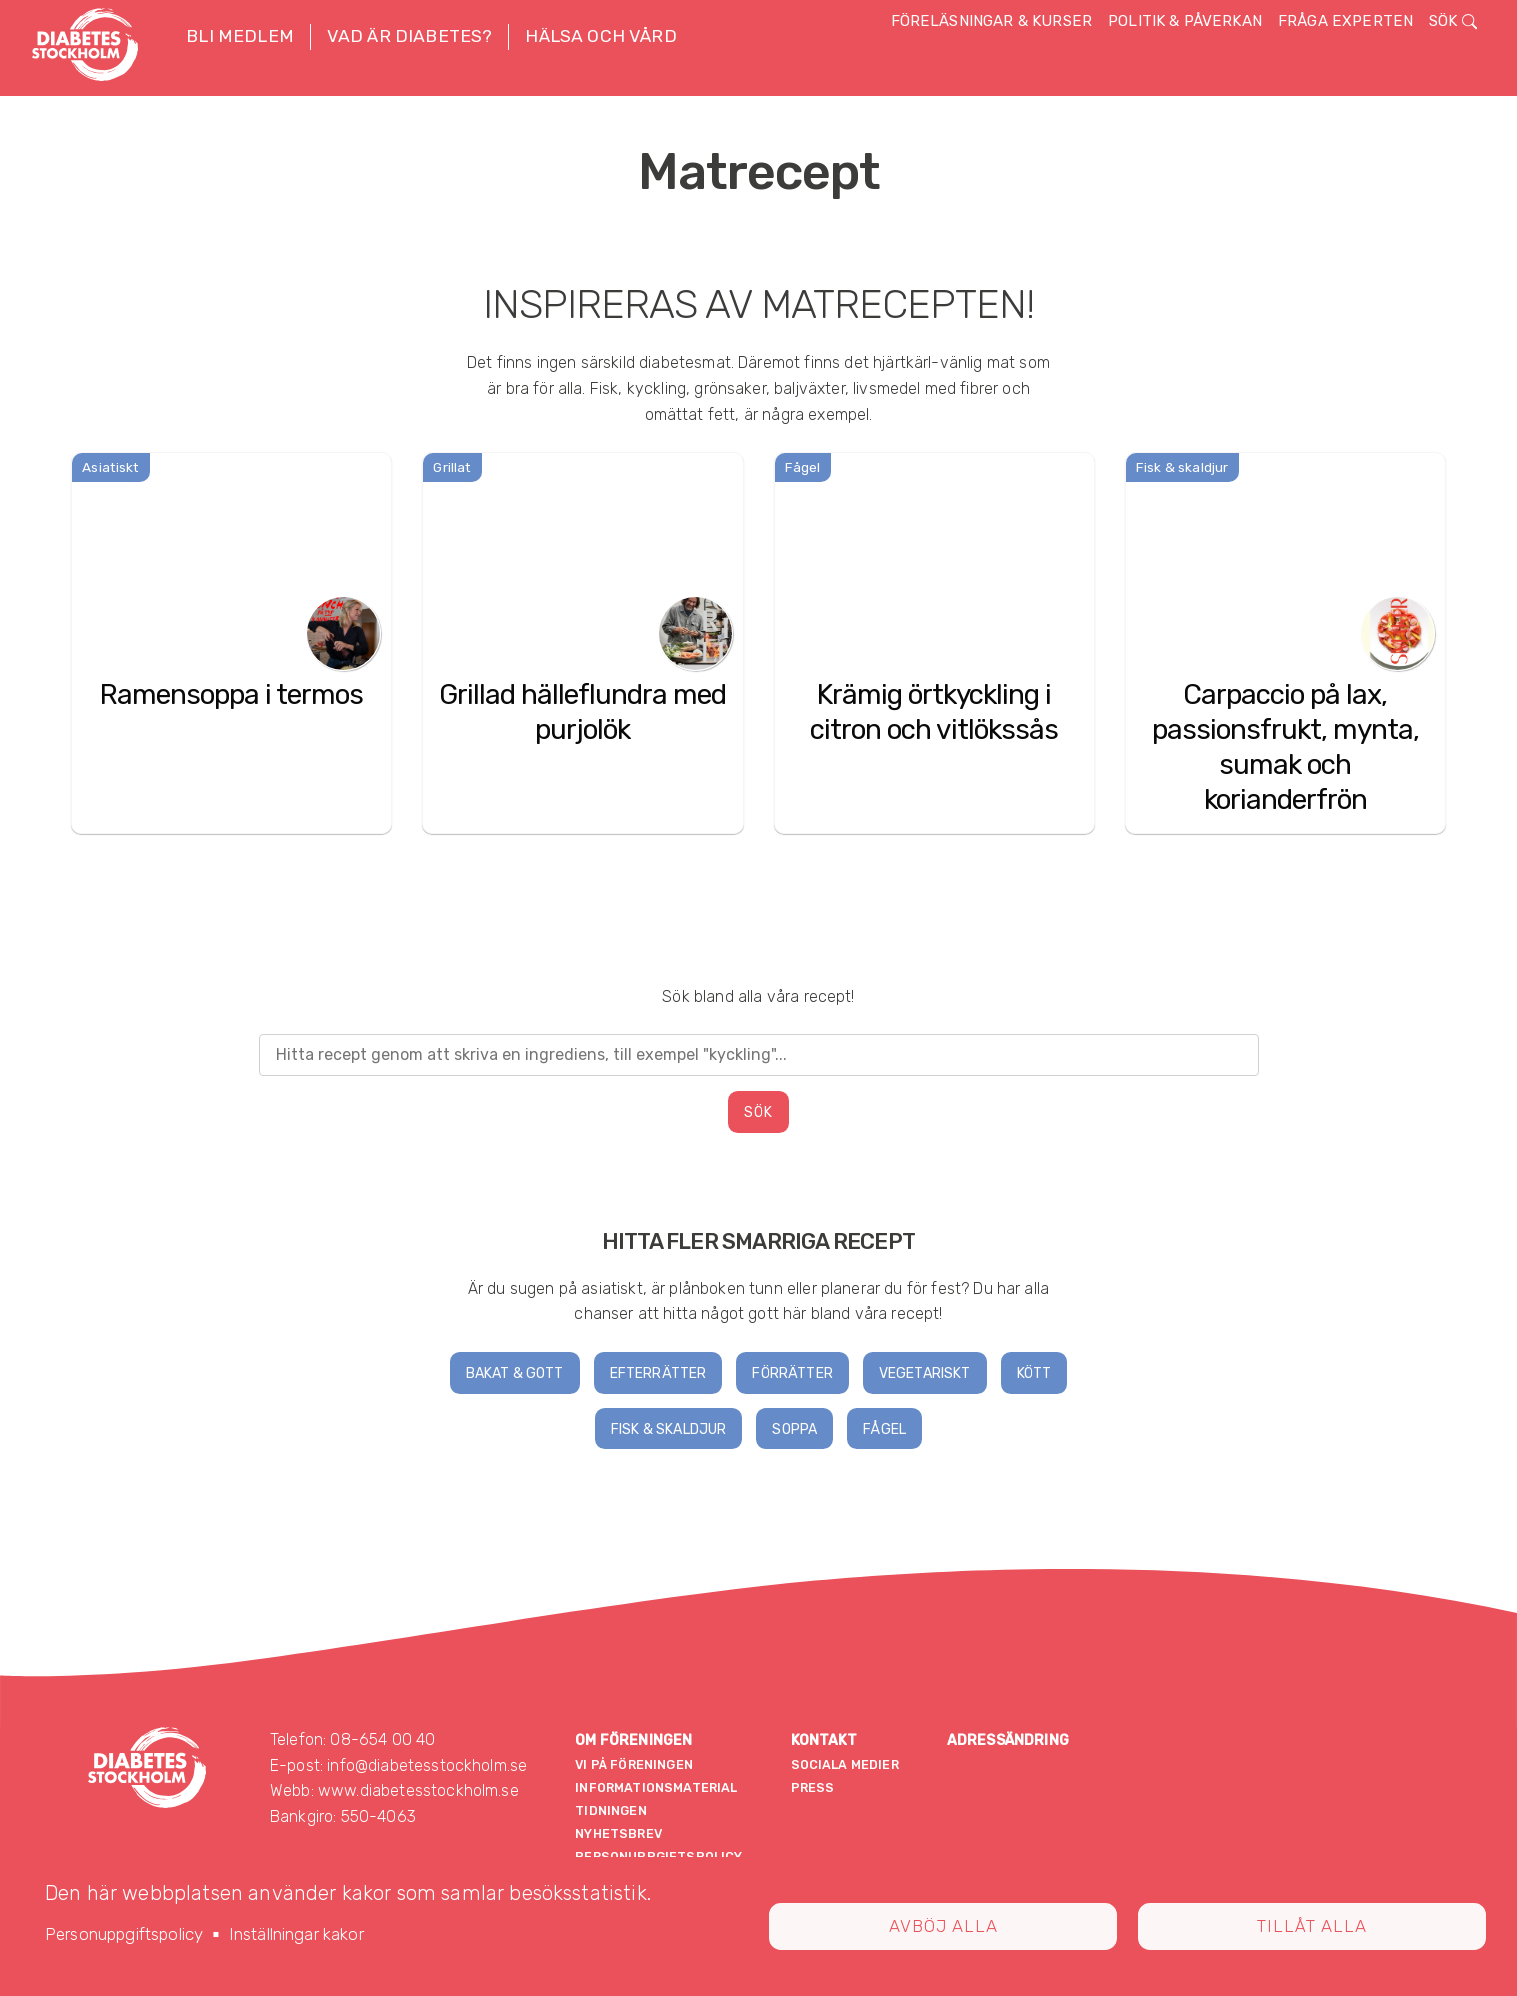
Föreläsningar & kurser (992, 21)
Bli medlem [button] (240, 36)
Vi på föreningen (634, 1764)
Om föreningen (633, 1740)
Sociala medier (845, 1764)
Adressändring (1008, 1740)
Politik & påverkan (1185, 21)
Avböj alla (943, 1926)
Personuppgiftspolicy (124, 1934)
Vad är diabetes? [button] (410, 36)
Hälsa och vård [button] (600, 36)
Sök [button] (1453, 21)
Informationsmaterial (656, 1787)
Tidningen (610, 1810)
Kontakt (824, 1740)
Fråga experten (1345, 21)
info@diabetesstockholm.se (427, 1765)
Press (813, 1787)
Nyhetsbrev (618, 1833)
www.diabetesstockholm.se (418, 1790)
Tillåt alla (1312, 1926)
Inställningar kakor (296, 1934)
